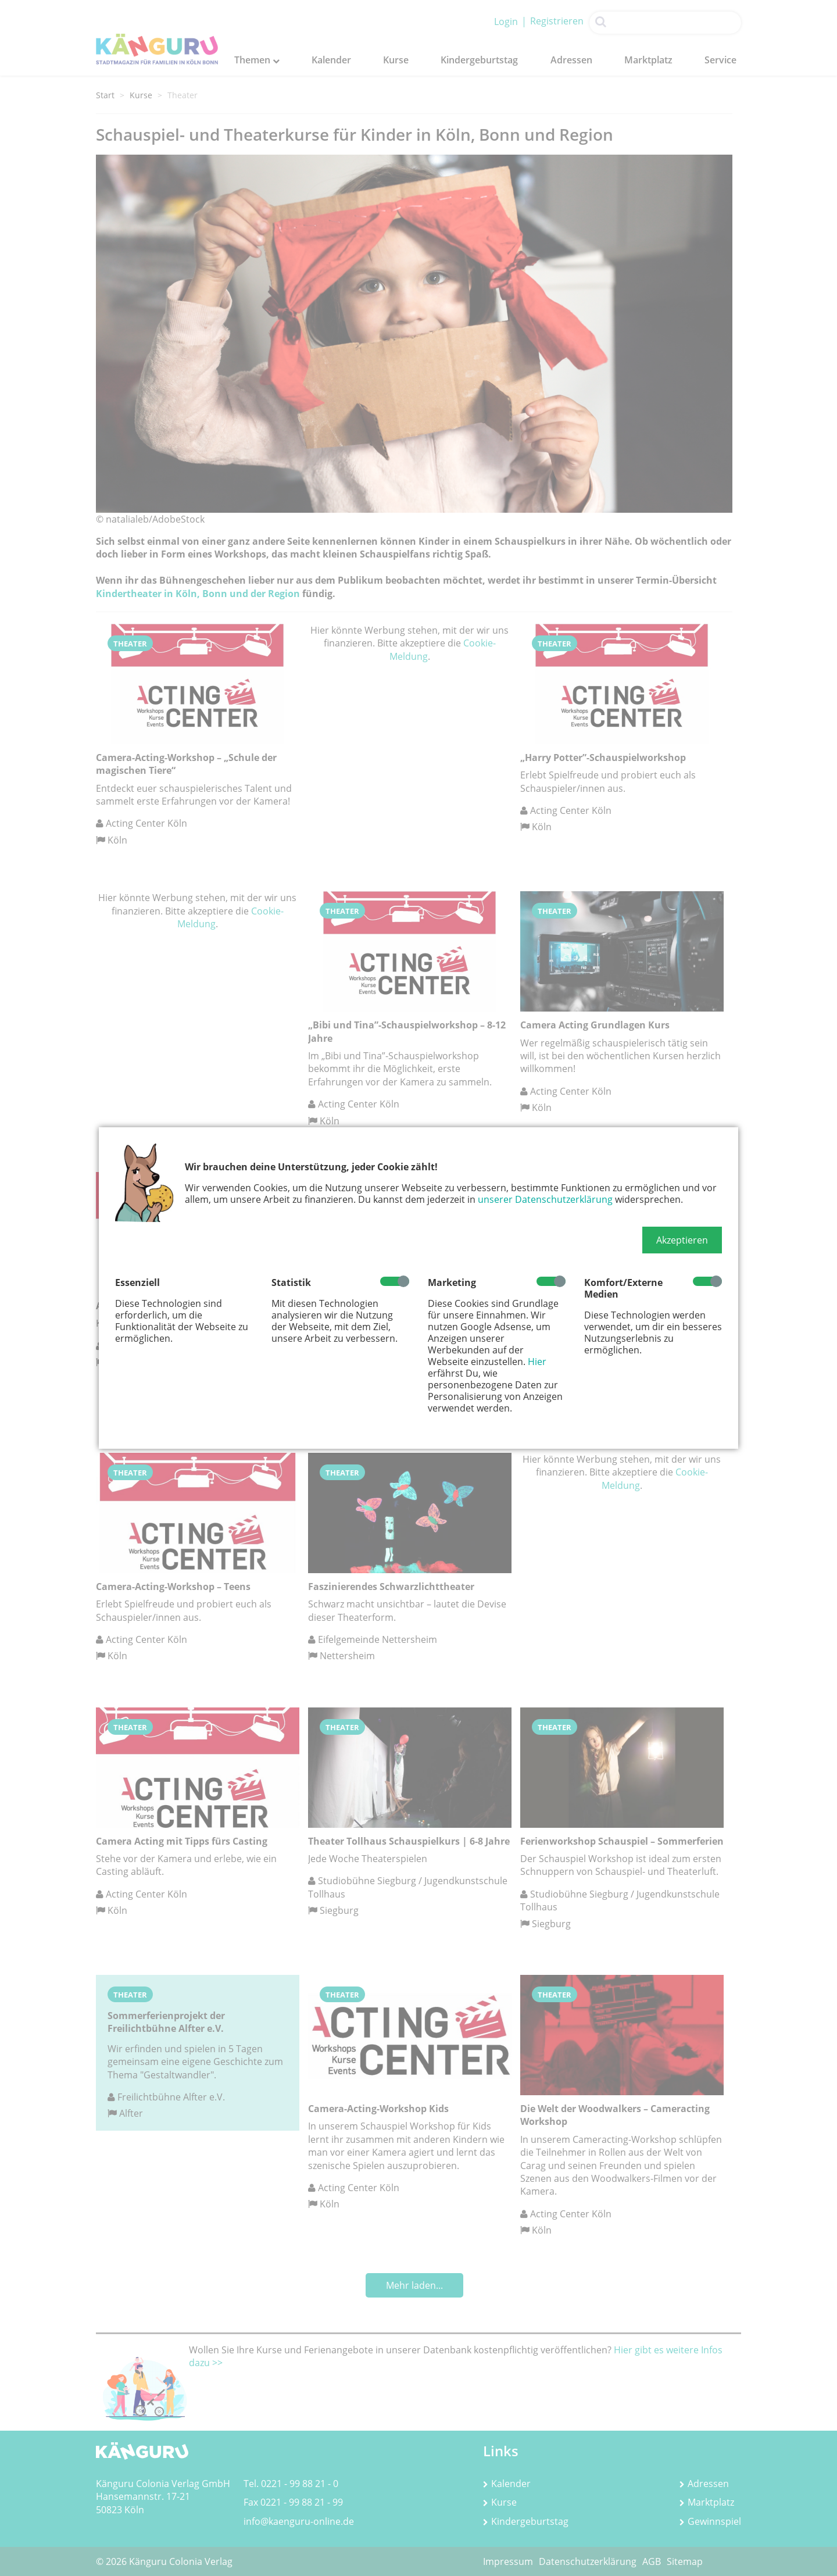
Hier (537, 1361)
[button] (682, 1240)
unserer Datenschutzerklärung (545, 1199)
